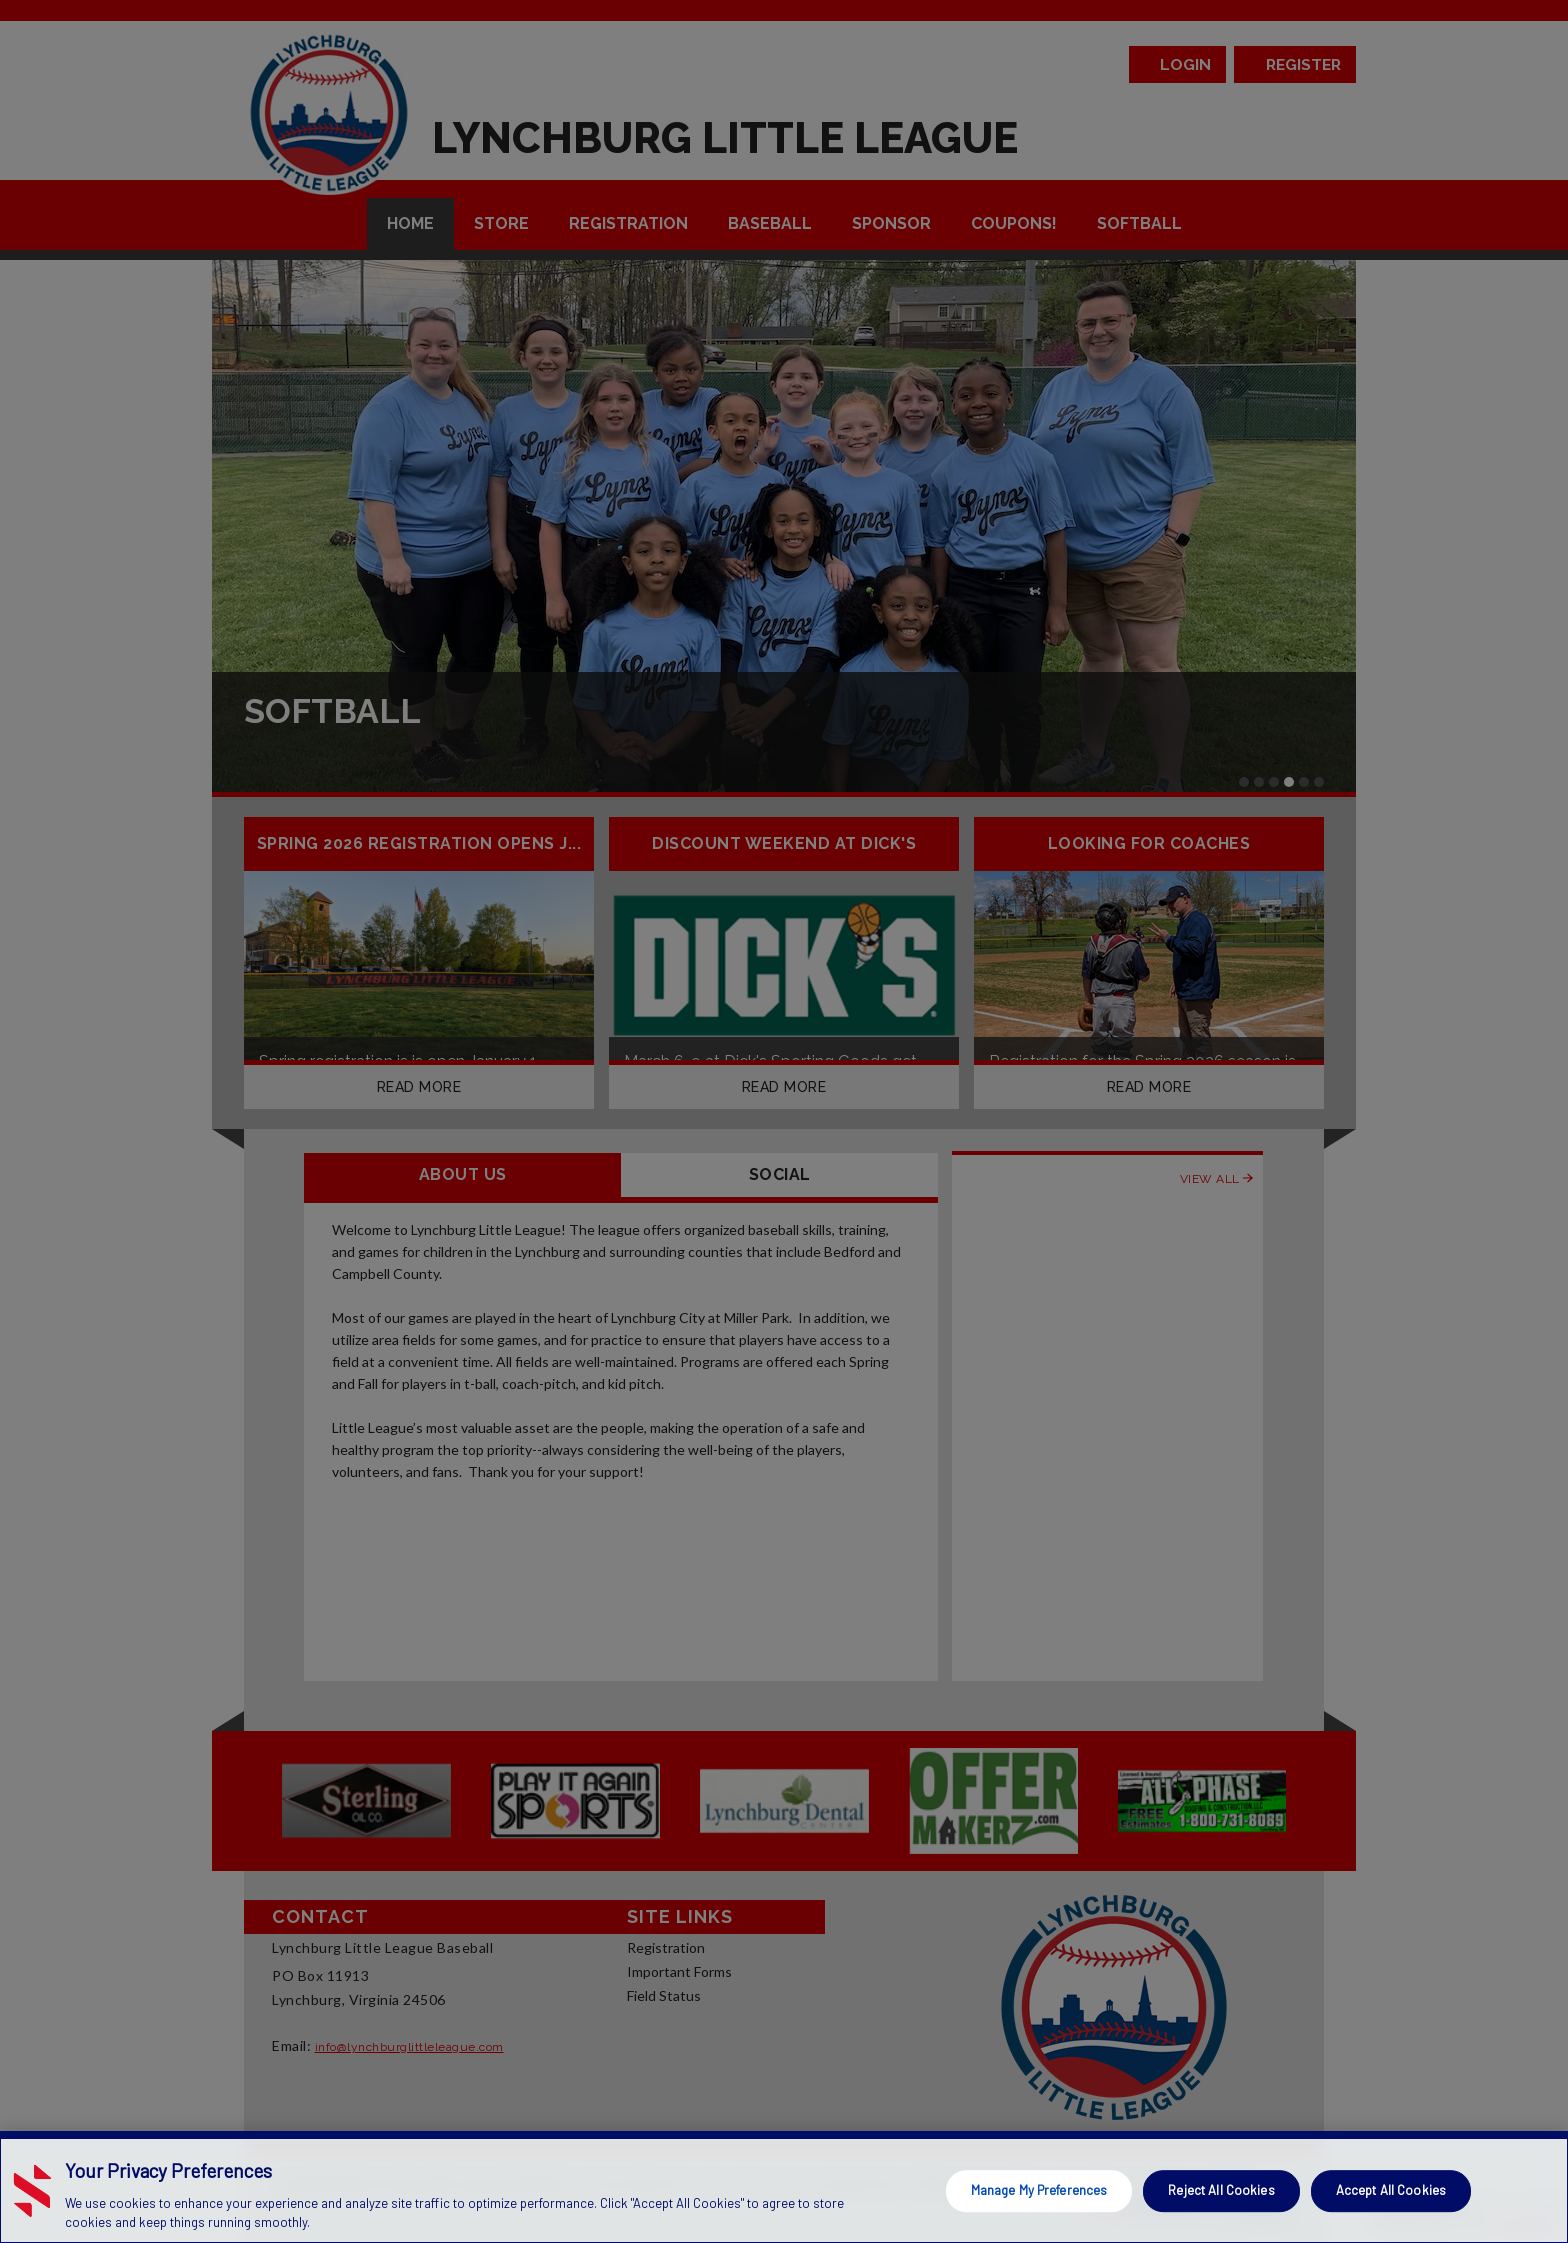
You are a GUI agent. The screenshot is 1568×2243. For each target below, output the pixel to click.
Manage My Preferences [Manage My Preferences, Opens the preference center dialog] (1039, 2190)
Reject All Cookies (1221, 2190)
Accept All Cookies (1391, 2190)
